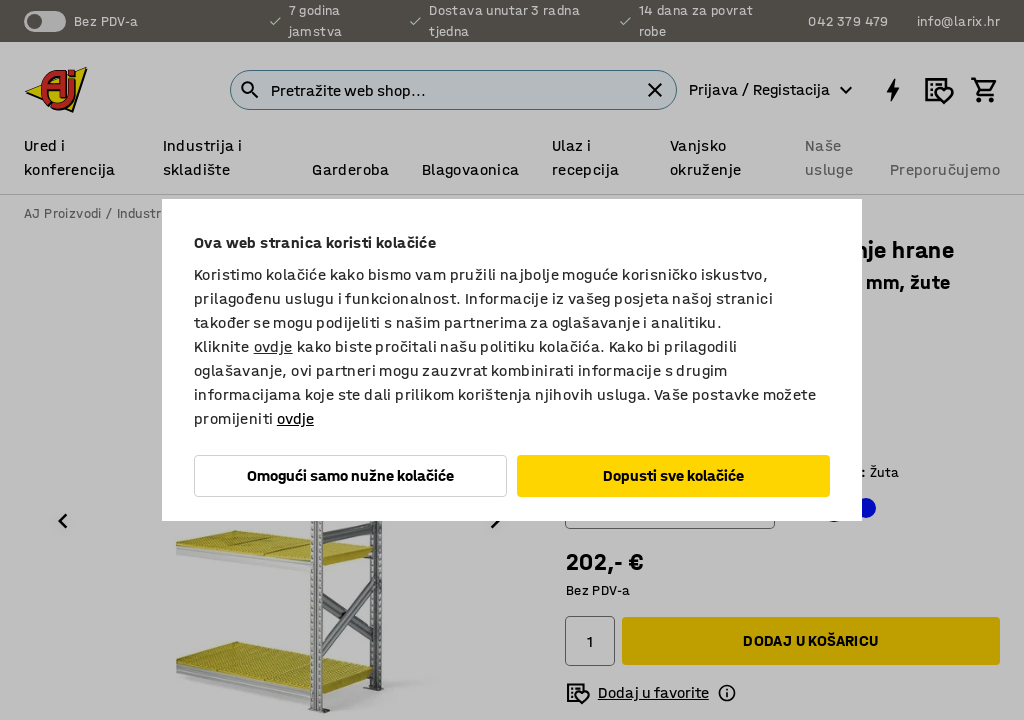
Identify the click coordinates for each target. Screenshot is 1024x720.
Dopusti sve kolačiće (673, 475)
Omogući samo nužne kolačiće (350, 475)
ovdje (273, 346)
